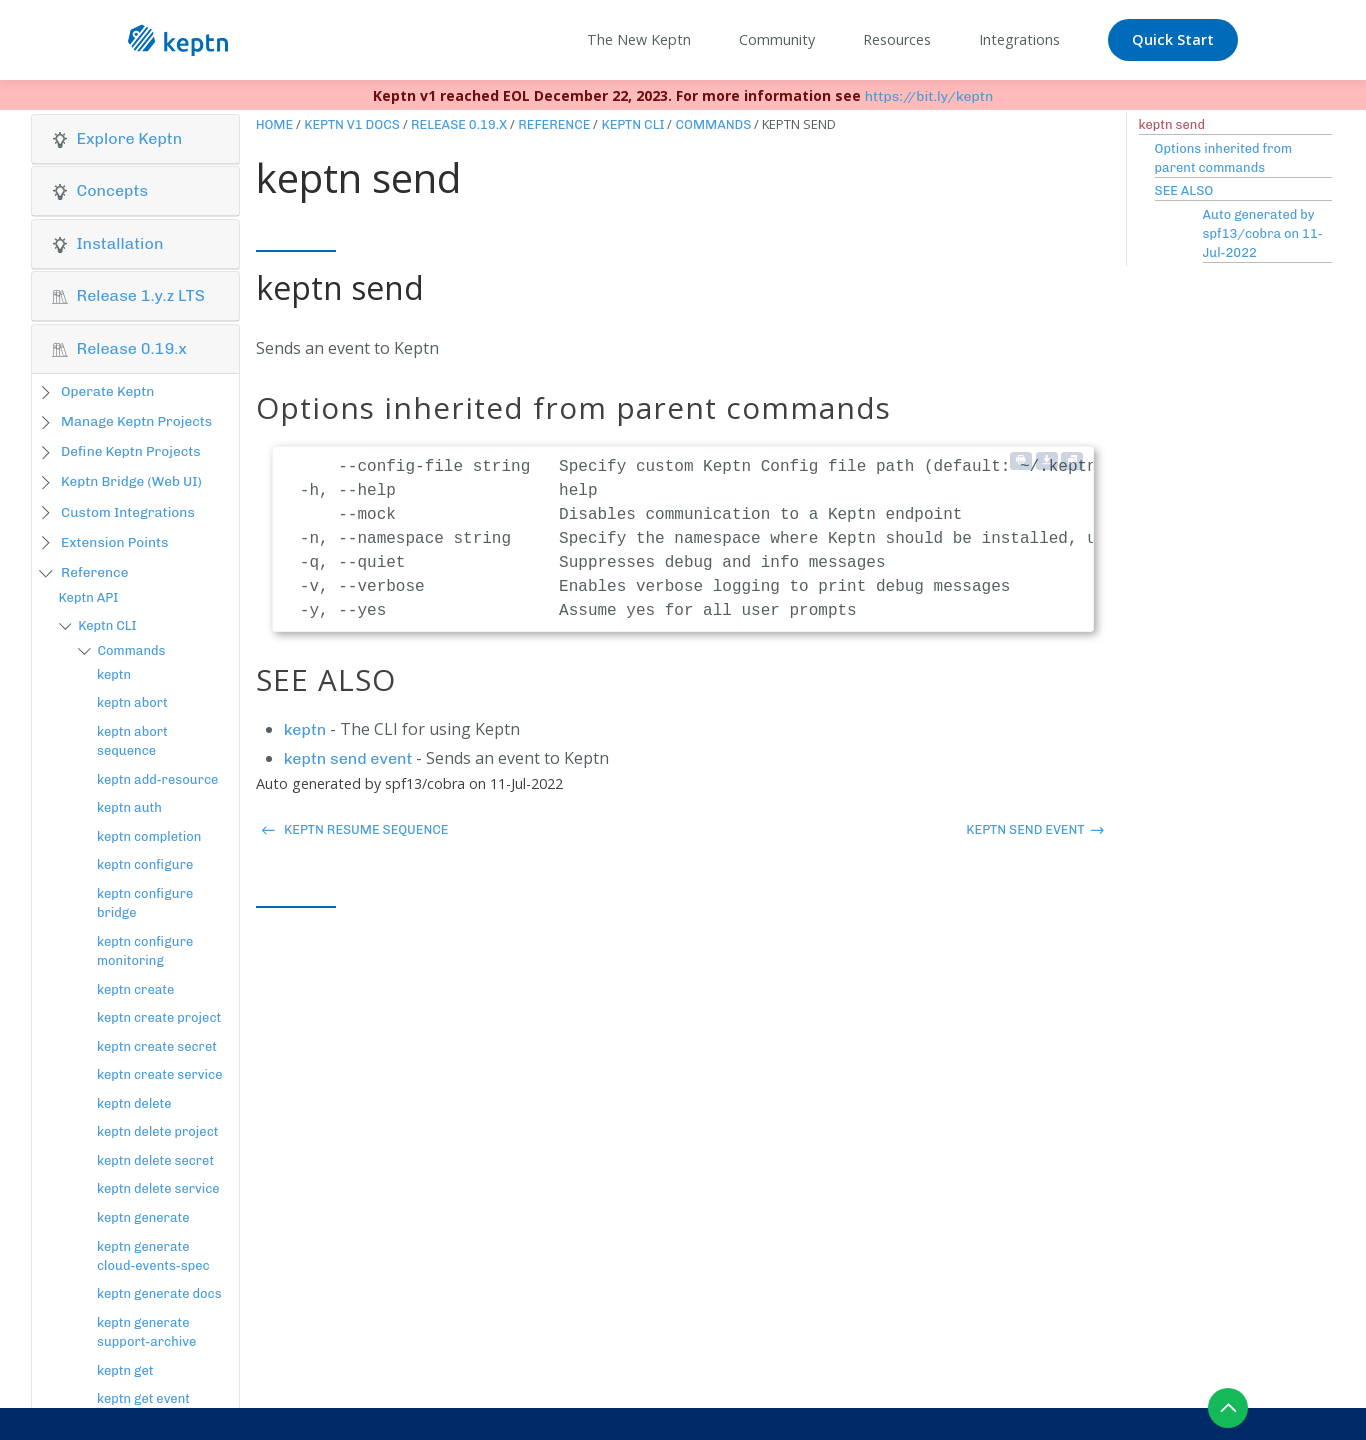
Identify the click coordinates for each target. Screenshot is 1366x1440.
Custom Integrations (128, 512)
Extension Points (114, 542)
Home (275, 124)
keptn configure (145, 864)
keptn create (135, 989)
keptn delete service (158, 1188)
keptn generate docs (159, 1293)
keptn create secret (157, 1046)
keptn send (1172, 124)
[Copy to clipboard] (1072, 461)
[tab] (135, 139)
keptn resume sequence (355, 829)
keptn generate (143, 1217)
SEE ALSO (1184, 190)
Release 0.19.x (459, 124)
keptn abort (132, 702)
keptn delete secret (155, 1160)
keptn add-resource (157, 779)
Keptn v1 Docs (352, 124)
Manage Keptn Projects (136, 421)
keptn (114, 674)
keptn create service (160, 1074)
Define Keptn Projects (131, 451)
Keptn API (89, 597)
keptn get (125, 1370)
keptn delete (134, 1103)
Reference (94, 572)
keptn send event (348, 758)
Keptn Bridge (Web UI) (131, 481)
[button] (135, 139)
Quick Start (1173, 39)
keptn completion (149, 836)
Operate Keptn (107, 391)
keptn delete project (158, 1131)
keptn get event (143, 1398)
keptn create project (159, 1017)
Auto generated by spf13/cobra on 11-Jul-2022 (1263, 233)
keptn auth (129, 807)
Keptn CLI (107, 625)
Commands (131, 650)
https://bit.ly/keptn (929, 96)
